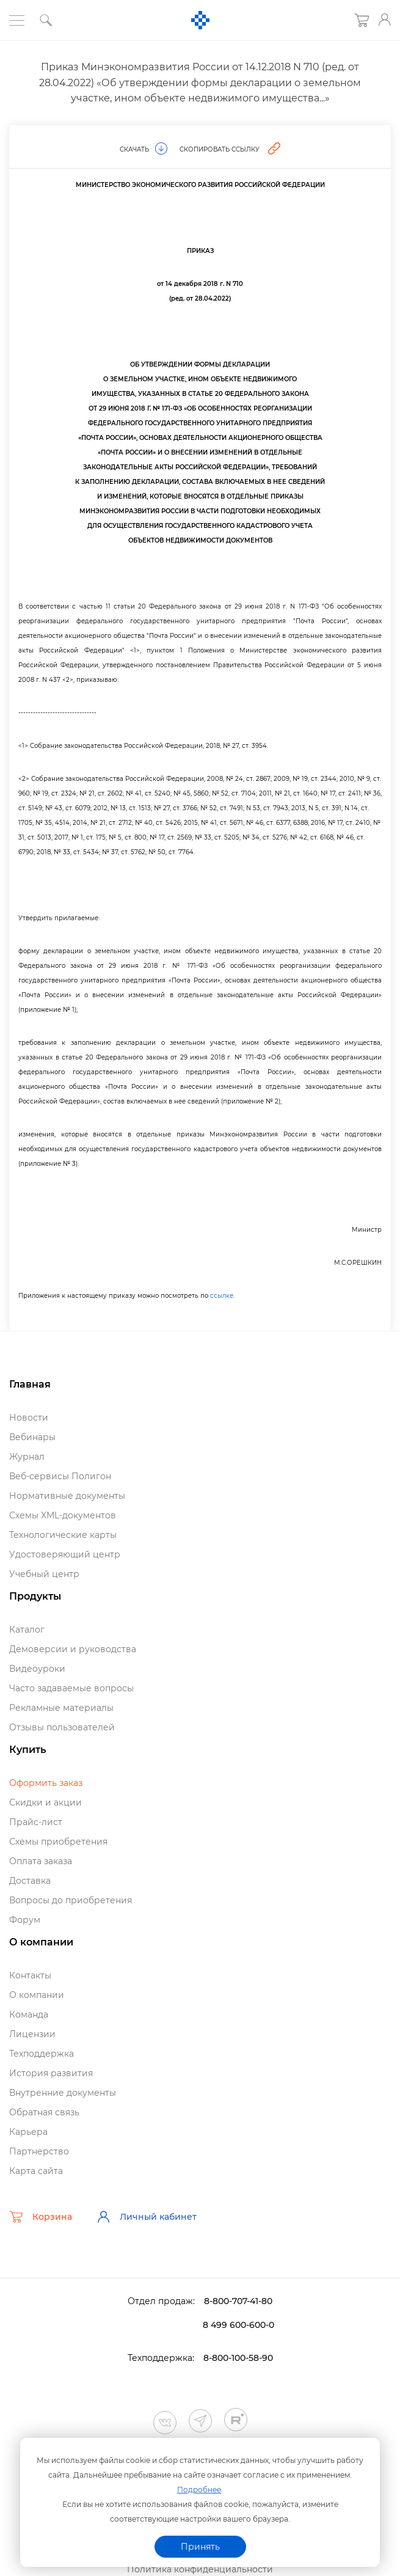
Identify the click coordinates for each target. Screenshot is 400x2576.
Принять (200, 2546)
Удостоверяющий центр (64, 1554)
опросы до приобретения (70, 1900)
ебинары (32, 1437)
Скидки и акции (45, 1802)
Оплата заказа (40, 1861)
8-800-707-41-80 (238, 2301)
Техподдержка (41, 2053)
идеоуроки (37, 1668)
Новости (28, 1417)
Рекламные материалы (61, 1707)
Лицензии (32, 2034)
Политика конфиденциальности (200, 2569)
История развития (51, 2073)
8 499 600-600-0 (238, 2324)
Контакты (30, 1975)
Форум (24, 1919)
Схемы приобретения (58, 1841)
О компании (36, 1994)
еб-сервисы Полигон (60, 1476)
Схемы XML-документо (62, 1515)
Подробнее (199, 2489)
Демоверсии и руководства (72, 1649)
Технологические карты (63, 1534)
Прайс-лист (35, 1822)
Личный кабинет (146, 2217)
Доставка (30, 1880)
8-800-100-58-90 (238, 2357)
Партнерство (39, 2151)
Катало (27, 1629)
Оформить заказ (45, 1782)
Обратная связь (44, 2112)
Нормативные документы (67, 1495)
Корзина (40, 2217)
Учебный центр (44, 1573)
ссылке (221, 1296)
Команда (28, 2014)
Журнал (27, 1456)
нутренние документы (62, 2092)
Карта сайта (36, 2170)
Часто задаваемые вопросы (71, 1688)
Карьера (28, 2131)
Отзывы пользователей (62, 1727)
